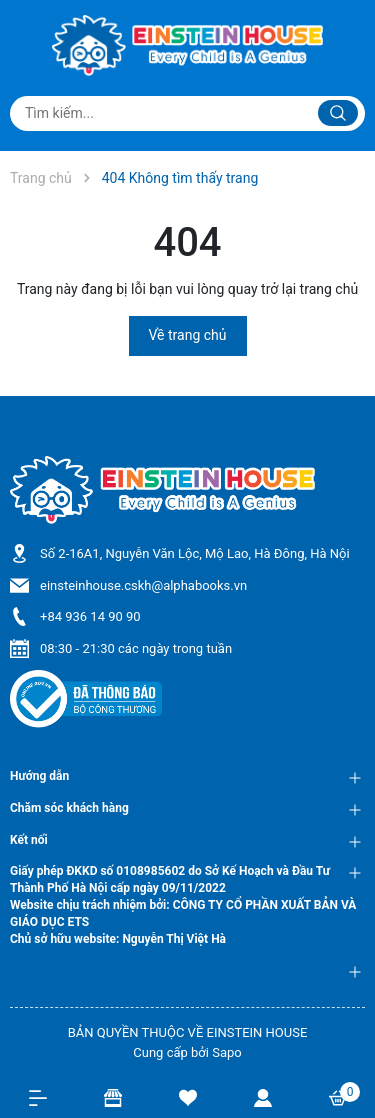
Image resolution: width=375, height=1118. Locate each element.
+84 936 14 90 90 (90, 616)
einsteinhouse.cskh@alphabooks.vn (143, 585)
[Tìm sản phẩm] (187, 113)
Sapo (227, 1052)
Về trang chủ (188, 335)
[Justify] (338, 113)
